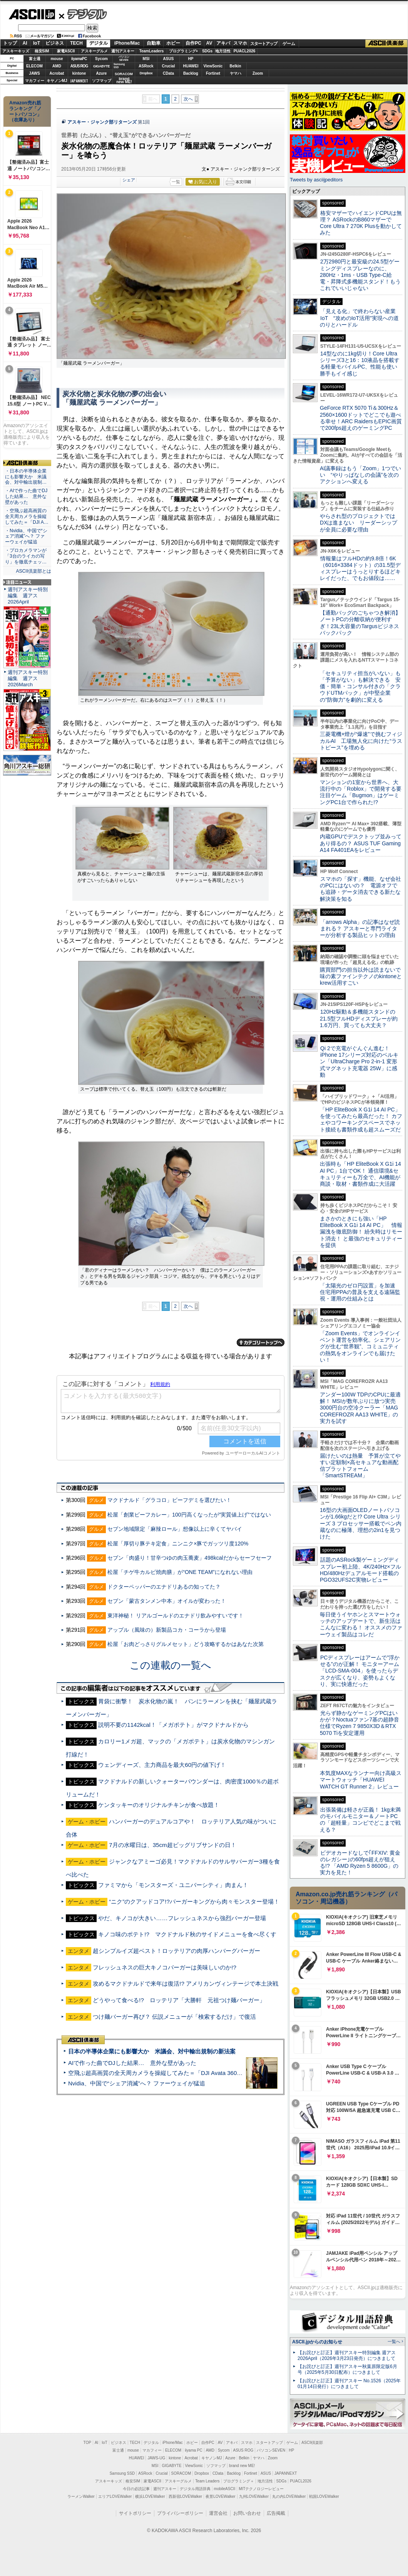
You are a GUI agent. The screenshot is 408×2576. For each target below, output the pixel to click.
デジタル (83, 14)
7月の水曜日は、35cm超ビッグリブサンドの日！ (172, 1845)
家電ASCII (66, 51)
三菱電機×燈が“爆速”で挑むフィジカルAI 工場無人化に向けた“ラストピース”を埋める (361, 741)
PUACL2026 (245, 51)
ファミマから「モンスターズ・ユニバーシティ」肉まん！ (173, 1885)
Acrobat (57, 73)
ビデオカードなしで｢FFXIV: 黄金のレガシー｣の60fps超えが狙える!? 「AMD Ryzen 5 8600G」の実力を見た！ (360, 1863)
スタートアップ (263, 43)
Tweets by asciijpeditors (316, 180)
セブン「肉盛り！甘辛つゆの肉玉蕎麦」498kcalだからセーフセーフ (189, 1558)
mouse (56, 59)
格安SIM (42, 51)
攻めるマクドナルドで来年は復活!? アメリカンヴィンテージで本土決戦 (185, 1983)
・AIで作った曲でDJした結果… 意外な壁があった (26, 496)
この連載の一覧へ (170, 1665)
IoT (36, 43)
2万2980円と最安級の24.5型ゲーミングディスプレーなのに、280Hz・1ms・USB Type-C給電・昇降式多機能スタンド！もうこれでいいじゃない (360, 274)
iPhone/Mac (127, 43)
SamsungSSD (119, 66)
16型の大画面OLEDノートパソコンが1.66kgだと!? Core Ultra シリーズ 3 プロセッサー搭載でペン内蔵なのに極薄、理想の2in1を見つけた (360, 1523)
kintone (79, 73)
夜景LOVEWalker (220, 2496)
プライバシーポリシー (180, 2513)
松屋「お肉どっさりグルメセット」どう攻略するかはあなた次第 (185, 1644)
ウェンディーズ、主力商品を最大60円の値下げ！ (162, 1764)
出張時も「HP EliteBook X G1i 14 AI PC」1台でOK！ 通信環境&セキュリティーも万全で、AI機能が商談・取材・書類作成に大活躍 (360, 1174)
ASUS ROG (79, 66)
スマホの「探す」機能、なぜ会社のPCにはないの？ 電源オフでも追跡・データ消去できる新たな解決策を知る (360, 889)
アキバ (223, 43)
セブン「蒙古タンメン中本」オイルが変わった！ (166, 1601)
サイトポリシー (135, 2513)
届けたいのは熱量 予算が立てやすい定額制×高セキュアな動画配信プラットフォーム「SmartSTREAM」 (360, 1466)
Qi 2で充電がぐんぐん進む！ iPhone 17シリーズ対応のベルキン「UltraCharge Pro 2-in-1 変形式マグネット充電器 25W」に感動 (359, 1061)
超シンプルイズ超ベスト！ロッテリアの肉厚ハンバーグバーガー (176, 1951)
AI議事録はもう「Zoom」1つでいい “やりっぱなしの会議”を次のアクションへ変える (360, 475)
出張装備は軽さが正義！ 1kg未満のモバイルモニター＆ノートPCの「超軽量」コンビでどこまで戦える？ (360, 1820)
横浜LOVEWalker (150, 2496)
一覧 (176, 181)
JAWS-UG (156, 2458)
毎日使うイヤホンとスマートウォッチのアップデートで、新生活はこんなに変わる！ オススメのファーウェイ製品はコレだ (361, 1624)
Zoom (257, 73)
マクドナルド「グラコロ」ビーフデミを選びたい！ (169, 1500)
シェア (128, 180)
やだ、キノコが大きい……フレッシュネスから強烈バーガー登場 (182, 1918)
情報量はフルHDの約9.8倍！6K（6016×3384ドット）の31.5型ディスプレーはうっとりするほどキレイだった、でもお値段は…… (360, 568)
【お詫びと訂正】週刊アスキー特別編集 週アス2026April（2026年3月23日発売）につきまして (347, 2355)
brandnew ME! (124, 80)
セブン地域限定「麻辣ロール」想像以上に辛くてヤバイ (174, 1529)
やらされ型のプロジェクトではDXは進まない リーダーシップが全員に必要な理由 (359, 523)
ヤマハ (235, 73)
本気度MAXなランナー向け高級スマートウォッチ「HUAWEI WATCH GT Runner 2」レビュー (360, 1780)
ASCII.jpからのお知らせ (317, 2342)
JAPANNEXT (79, 81)
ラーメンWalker (81, 2496)
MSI (146, 59)
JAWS (34, 73)
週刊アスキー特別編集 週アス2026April (28, 596)
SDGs (207, 51)
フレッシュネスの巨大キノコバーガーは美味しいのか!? (164, 1967)
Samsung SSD (122, 2473)
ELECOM (34, 66)
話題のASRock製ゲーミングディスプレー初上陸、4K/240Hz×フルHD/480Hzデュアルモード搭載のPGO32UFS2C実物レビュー (360, 1570)
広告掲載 (276, 2513)
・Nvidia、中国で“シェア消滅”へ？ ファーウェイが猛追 (26, 536)
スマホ (240, 43)
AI (25, 43)
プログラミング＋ (238, 2481)
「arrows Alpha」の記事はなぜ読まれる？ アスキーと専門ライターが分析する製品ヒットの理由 (360, 929)
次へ (188, 99)
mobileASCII (225, 2489)
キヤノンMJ (57, 81)
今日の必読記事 (136, 2489)
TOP (87, 2442)
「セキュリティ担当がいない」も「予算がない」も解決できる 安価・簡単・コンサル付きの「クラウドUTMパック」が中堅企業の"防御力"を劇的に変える (360, 686)
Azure (101, 73)
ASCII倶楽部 (386, 43)
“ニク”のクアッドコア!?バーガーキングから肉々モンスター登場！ (194, 1901)
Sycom (101, 59)
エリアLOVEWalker (115, 2496)
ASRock (146, 66)
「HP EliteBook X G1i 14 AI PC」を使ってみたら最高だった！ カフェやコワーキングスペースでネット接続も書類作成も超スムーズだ (361, 1119)
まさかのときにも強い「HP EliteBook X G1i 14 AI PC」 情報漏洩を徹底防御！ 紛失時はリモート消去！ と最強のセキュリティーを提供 (361, 1231)
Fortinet (213, 73)
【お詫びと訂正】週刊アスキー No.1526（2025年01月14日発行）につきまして (349, 2383)
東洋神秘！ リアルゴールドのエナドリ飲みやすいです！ (175, 1615)
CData (168, 73)
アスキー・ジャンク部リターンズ (102, 122)
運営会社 (218, 2513)
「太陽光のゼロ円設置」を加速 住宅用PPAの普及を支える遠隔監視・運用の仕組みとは (360, 1292)
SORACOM (181, 2473)
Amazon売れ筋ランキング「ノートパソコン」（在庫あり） (25, 111)
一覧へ (394, 2341)
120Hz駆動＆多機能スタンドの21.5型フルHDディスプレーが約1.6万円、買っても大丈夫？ (359, 1018)
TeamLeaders (151, 51)
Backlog (190, 73)
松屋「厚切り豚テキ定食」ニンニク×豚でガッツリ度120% (177, 1543)
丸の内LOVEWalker (289, 2496)
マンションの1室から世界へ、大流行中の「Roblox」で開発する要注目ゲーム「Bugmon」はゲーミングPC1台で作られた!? (360, 792)
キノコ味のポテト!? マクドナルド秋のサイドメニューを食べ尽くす (187, 1934)
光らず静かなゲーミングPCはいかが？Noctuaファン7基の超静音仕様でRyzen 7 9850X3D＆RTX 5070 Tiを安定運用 (359, 1723)
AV (209, 43)
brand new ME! (242, 2466)
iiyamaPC (79, 59)
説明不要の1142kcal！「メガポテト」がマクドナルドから (173, 1724)
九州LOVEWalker (254, 2496)
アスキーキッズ (15, 51)
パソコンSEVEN (124, 58)
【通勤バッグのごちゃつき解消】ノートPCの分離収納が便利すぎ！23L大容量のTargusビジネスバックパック (360, 623)
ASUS (168, 59)
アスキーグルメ (94, 51)
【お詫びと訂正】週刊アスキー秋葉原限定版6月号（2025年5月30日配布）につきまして (347, 2369)
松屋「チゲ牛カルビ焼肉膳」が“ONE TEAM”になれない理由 (179, 1572)
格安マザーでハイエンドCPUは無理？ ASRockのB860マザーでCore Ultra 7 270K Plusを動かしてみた (361, 223)
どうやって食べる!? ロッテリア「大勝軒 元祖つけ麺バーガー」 (179, 2000)
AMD (56, 66)
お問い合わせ (247, 2513)
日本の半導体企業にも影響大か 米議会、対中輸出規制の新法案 (152, 2051)
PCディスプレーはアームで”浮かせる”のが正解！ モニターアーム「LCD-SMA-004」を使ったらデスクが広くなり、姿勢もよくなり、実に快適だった (360, 1670)
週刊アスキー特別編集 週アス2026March (28, 678)
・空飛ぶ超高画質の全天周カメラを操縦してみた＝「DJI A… (26, 516)
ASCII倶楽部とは (33, 571)
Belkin (235, 66)
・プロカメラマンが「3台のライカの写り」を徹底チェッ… (26, 556)
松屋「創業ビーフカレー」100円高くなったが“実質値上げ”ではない (189, 1515)
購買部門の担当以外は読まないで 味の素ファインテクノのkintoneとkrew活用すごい (363, 976)
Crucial (168, 66)
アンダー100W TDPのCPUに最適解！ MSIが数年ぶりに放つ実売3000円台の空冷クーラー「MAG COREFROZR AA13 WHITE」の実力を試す (360, 1407)
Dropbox (146, 73)
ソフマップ (101, 81)
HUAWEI (191, 66)
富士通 (34, 59)
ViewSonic (213, 66)
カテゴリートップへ (260, 1342)
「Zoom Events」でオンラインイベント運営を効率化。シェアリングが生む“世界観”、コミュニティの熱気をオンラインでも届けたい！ (360, 1346)
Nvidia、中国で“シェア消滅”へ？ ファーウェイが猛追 (136, 2083)
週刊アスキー (122, 51)
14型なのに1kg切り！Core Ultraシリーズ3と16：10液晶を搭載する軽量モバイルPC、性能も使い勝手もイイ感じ (360, 363)
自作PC (193, 43)
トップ (10, 43)
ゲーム (289, 43)
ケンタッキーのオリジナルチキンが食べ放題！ (158, 1805)
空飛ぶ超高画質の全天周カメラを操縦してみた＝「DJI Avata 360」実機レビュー (172, 2073)
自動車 (154, 43)
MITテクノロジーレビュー (261, 2489)
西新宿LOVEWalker (185, 2496)
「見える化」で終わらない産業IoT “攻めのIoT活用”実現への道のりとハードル (359, 318)
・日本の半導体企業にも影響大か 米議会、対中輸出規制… (26, 476)
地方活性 (223, 51)
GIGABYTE (101, 66)
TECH (76, 43)
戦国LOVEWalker (324, 2496)
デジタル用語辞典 (195, 2489)
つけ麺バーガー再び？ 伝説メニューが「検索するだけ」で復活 (174, 2016)
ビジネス (54, 43)
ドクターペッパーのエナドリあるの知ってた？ (164, 1587)
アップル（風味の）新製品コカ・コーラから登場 (166, 1630)
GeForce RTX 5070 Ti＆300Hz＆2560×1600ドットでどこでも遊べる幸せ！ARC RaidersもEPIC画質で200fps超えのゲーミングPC (361, 418)
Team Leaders (207, 2481)
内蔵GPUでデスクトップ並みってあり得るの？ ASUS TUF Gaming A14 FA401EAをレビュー (360, 843)
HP (191, 59)
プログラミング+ (183, 51)
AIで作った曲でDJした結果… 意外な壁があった (132, 2063)
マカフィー (34, 81)
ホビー (173, 43)
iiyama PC (193, 2450)
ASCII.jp (31, 14)
